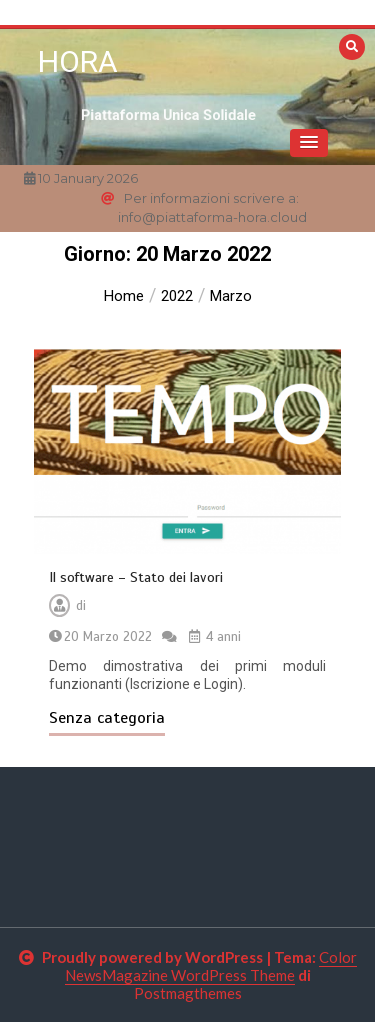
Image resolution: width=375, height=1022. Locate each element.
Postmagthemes (188, 993)
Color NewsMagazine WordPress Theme (211, 966)
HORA (78, 61)
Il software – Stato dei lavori (136, 577)
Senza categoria (107, 718)
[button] (309, 143)
